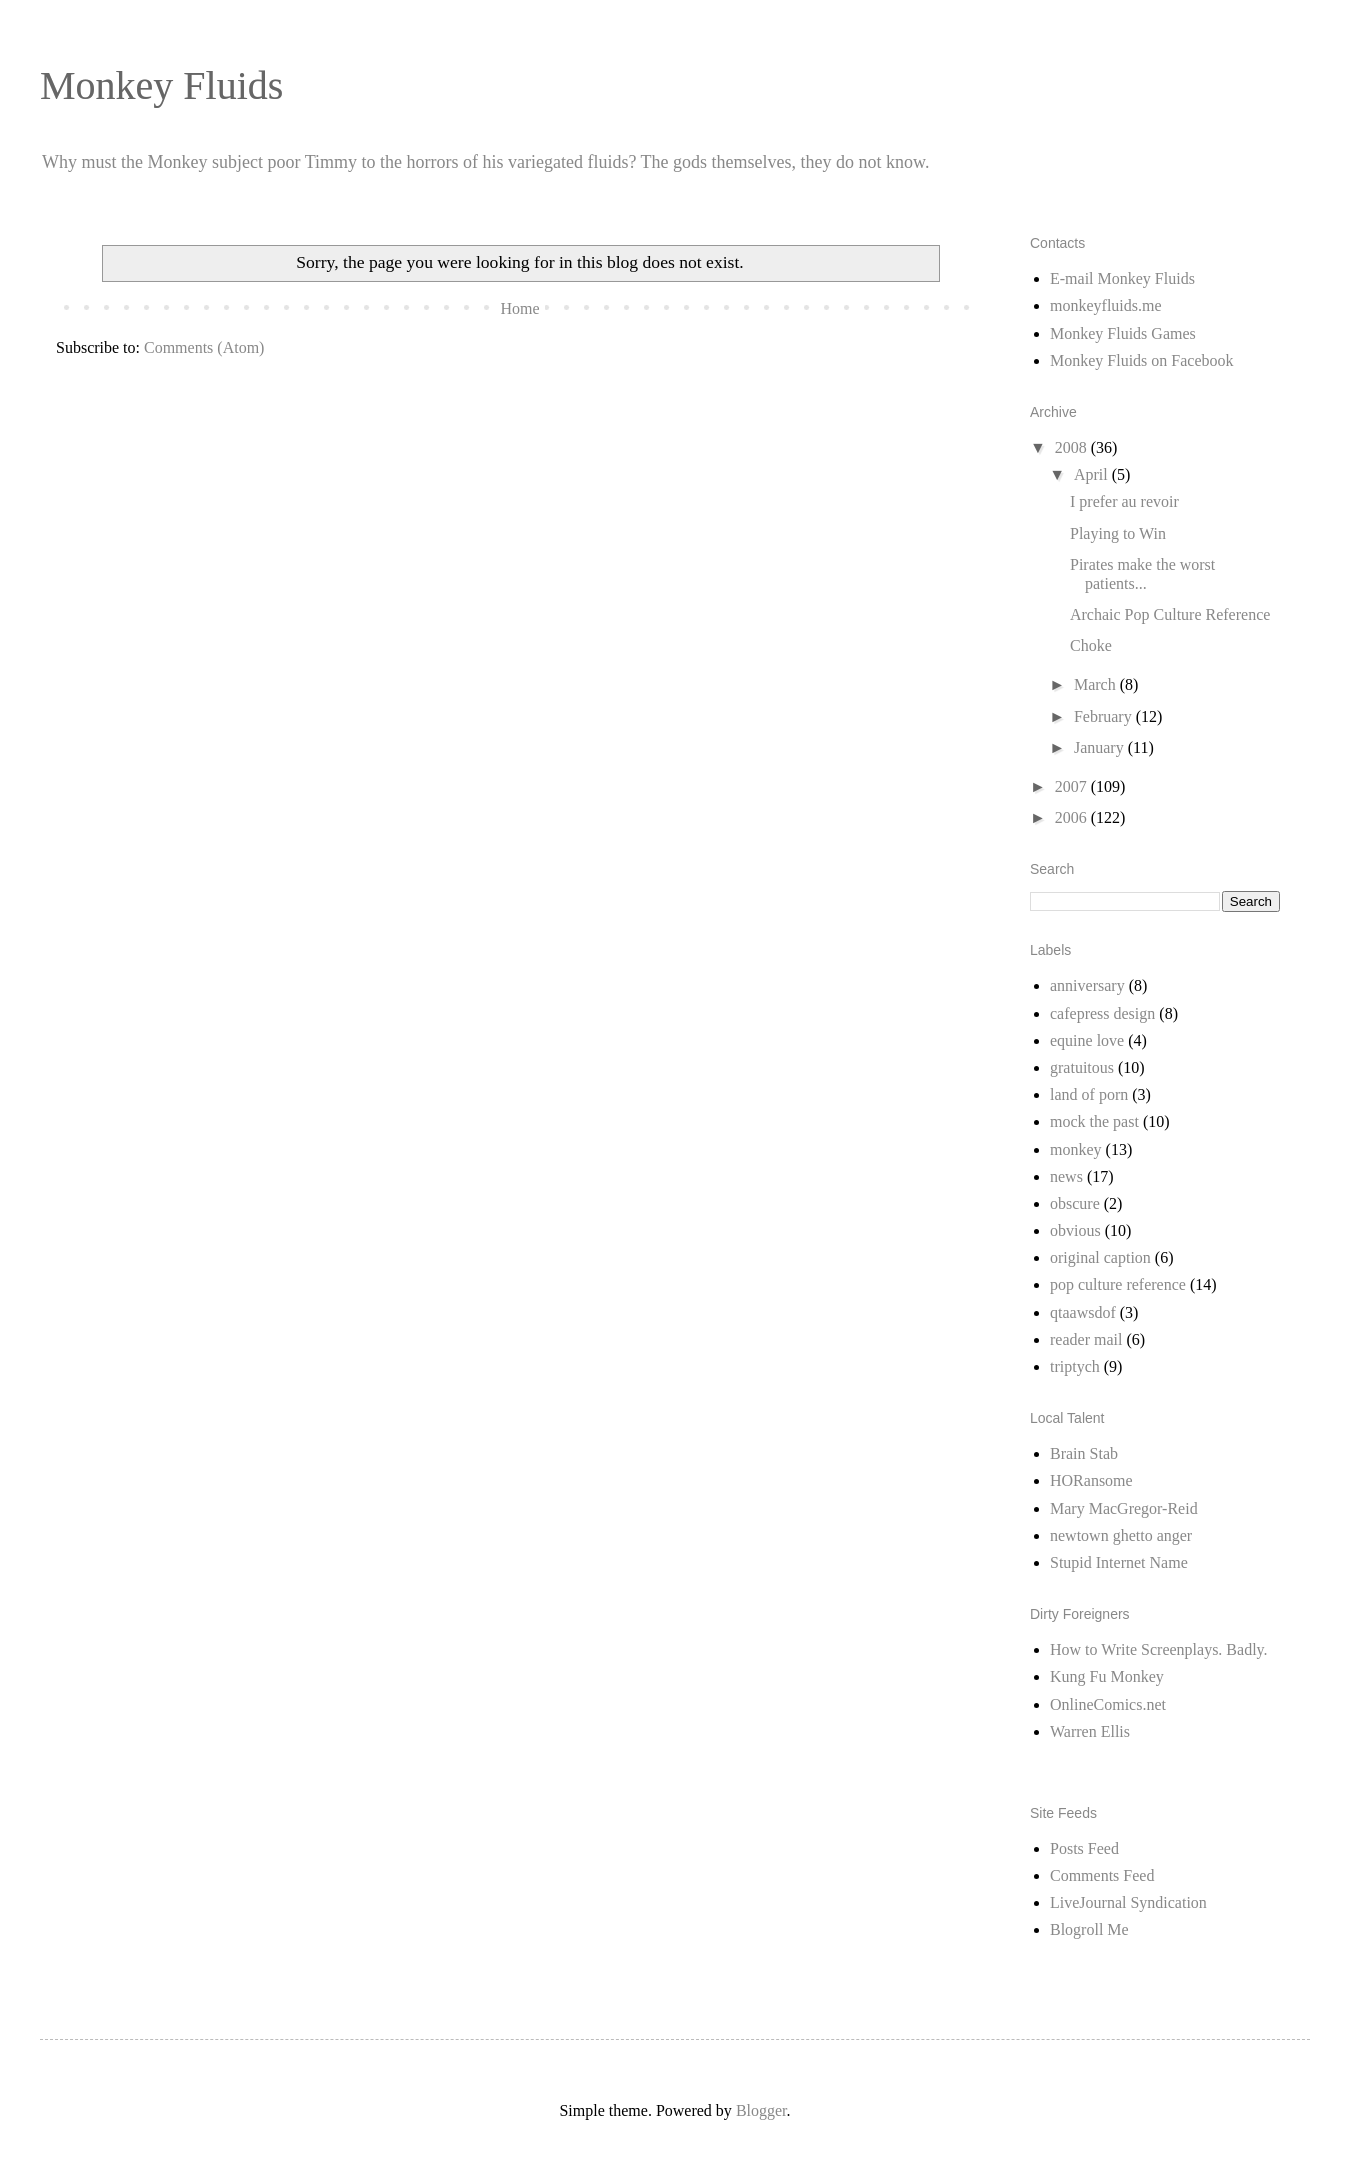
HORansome (1091, 1480)
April (1093, 474)
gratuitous (1082, 1067)
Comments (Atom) (204, 347)
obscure (1075, 1203)
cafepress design (1102, 1013)
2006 (1073, 817)
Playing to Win (1118, 533)
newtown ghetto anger (1121, 1535)
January (1101, 747)
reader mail (1086, 1339)
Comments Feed (1102, 1875)
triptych (1075, 1366)
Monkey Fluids (161, 85)
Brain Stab (1084, 1453)
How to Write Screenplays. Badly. (1159, 1649)
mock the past (1094, 1121)
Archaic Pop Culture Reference (1170, 614)
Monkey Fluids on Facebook (1142, 360)
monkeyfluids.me (1106, 305)
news (1066, 1176)
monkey (1076, 1149)
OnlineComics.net (1108, 1704)
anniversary (1087, 985)
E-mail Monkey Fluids (1122, 278)
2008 (1073, 447)
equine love (1087, 1040)
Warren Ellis (1090, 1731)
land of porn (1089, 1094)
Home (519, 308)
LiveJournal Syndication (1128, 1902)
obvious (1075, 1230)
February (1105, 716)
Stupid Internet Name (1119, 1562)
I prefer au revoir (1124, 501)
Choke (1091, 645)
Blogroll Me (1089, 1929)
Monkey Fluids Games (1123, 333)
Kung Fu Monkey (1107, 1676)
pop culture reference (1118, 1284)
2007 (1073, 786)
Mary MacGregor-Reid (1124, 1508)
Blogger (761, 2110)
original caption (1100, 1257)
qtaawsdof (1083, 1312)
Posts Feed (1084, 1848)
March (1097, 684)
